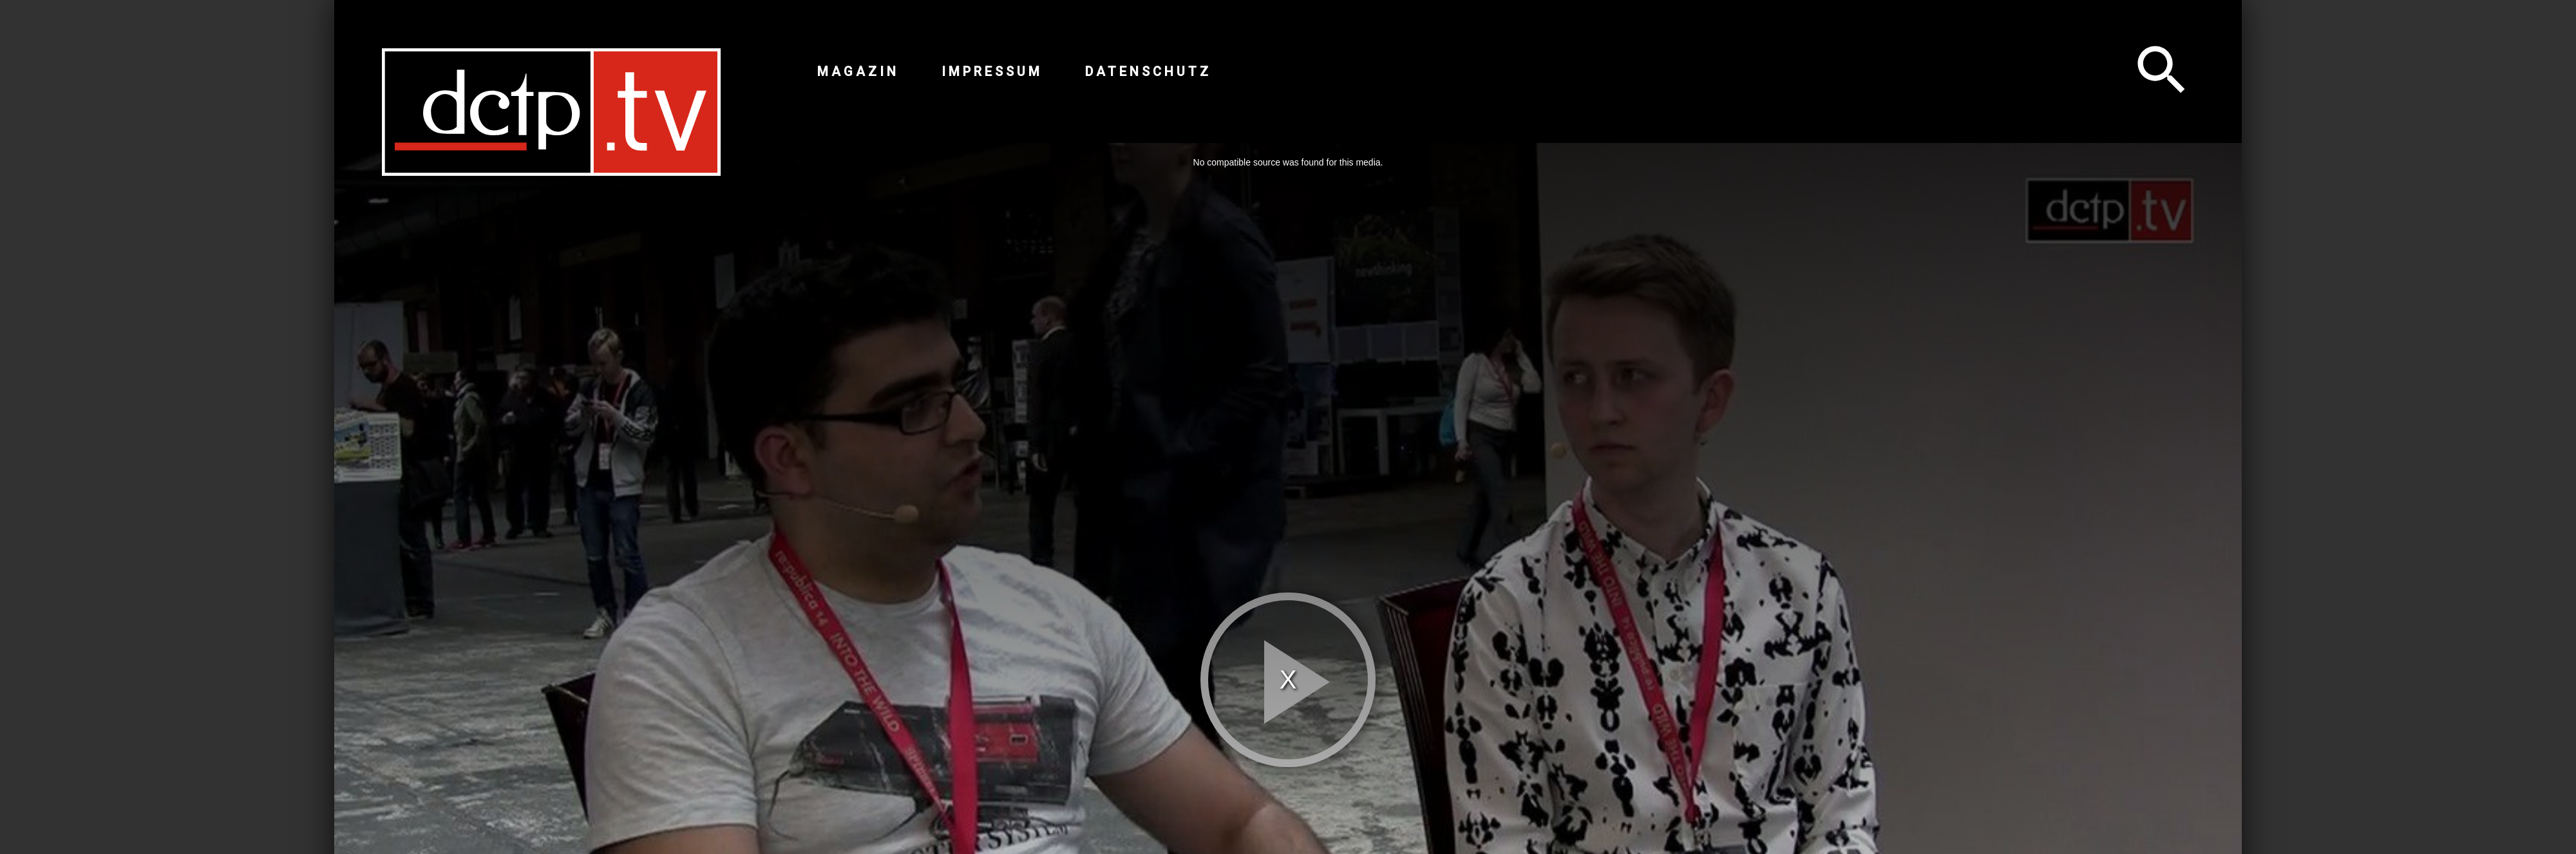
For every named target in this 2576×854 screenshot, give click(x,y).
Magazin (858, 71)
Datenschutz (1148, 71)
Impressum (992, 71)
